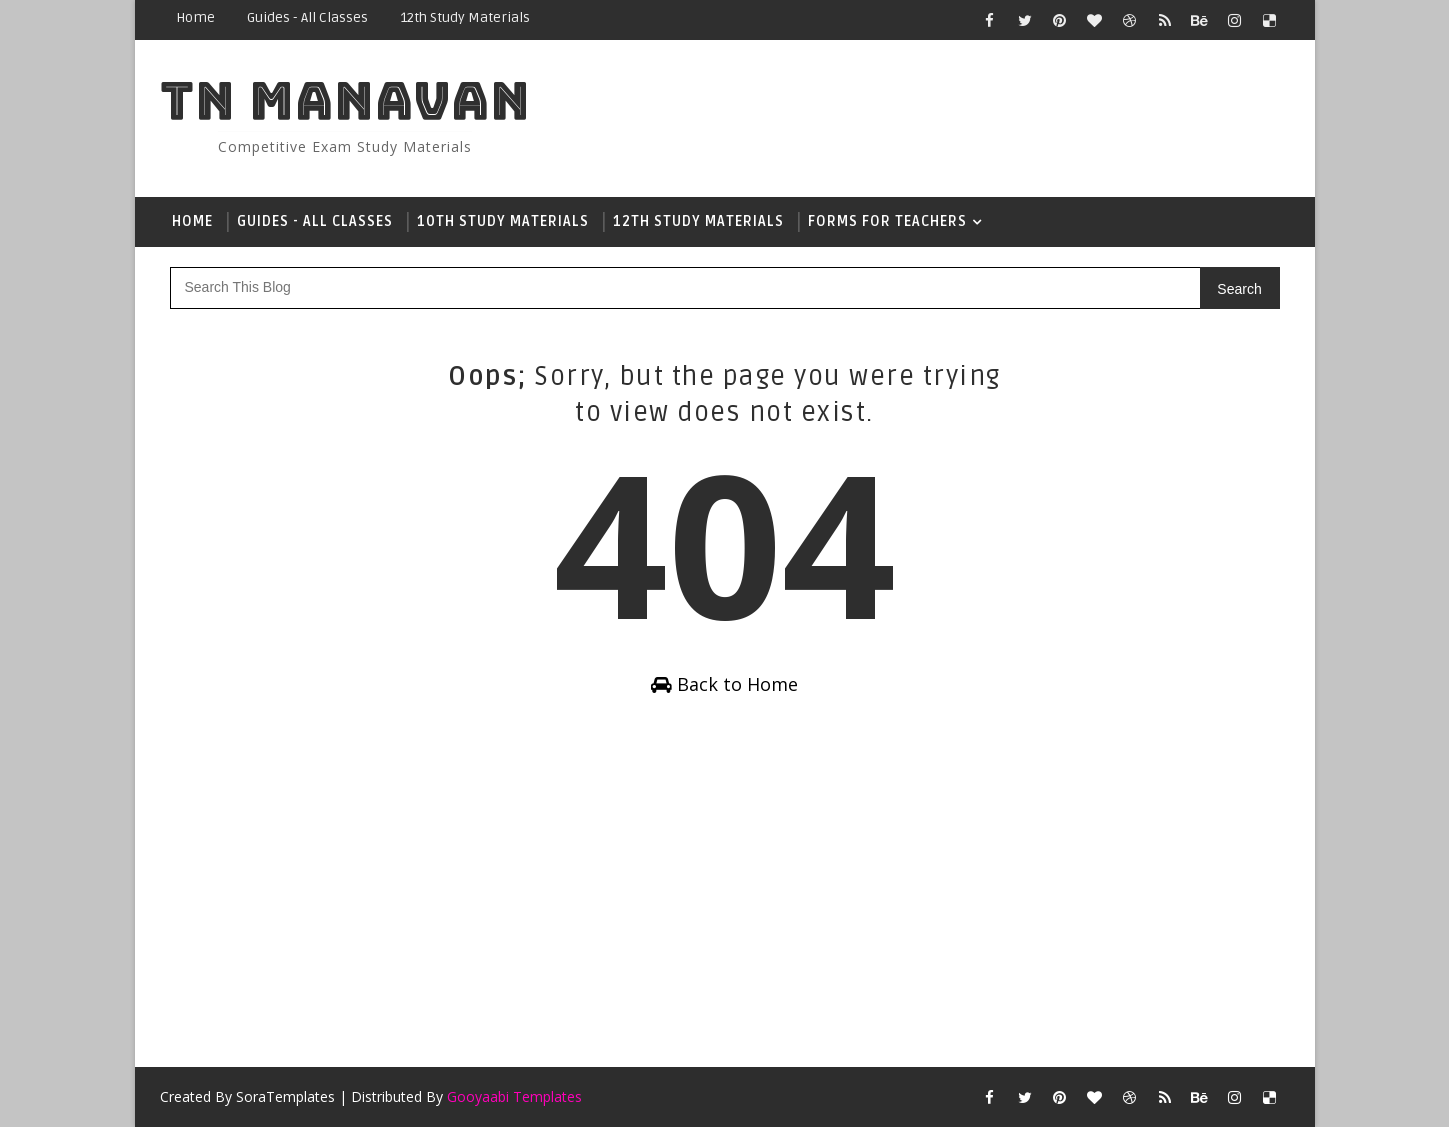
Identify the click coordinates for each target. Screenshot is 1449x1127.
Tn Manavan (345, 100)
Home (195, 17)
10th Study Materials (503, 221)
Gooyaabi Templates (514, 1096)
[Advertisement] (725, 887)
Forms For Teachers (887, 221)
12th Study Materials (465, 17)
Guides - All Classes (307, 17)
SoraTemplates (285, 1096)
